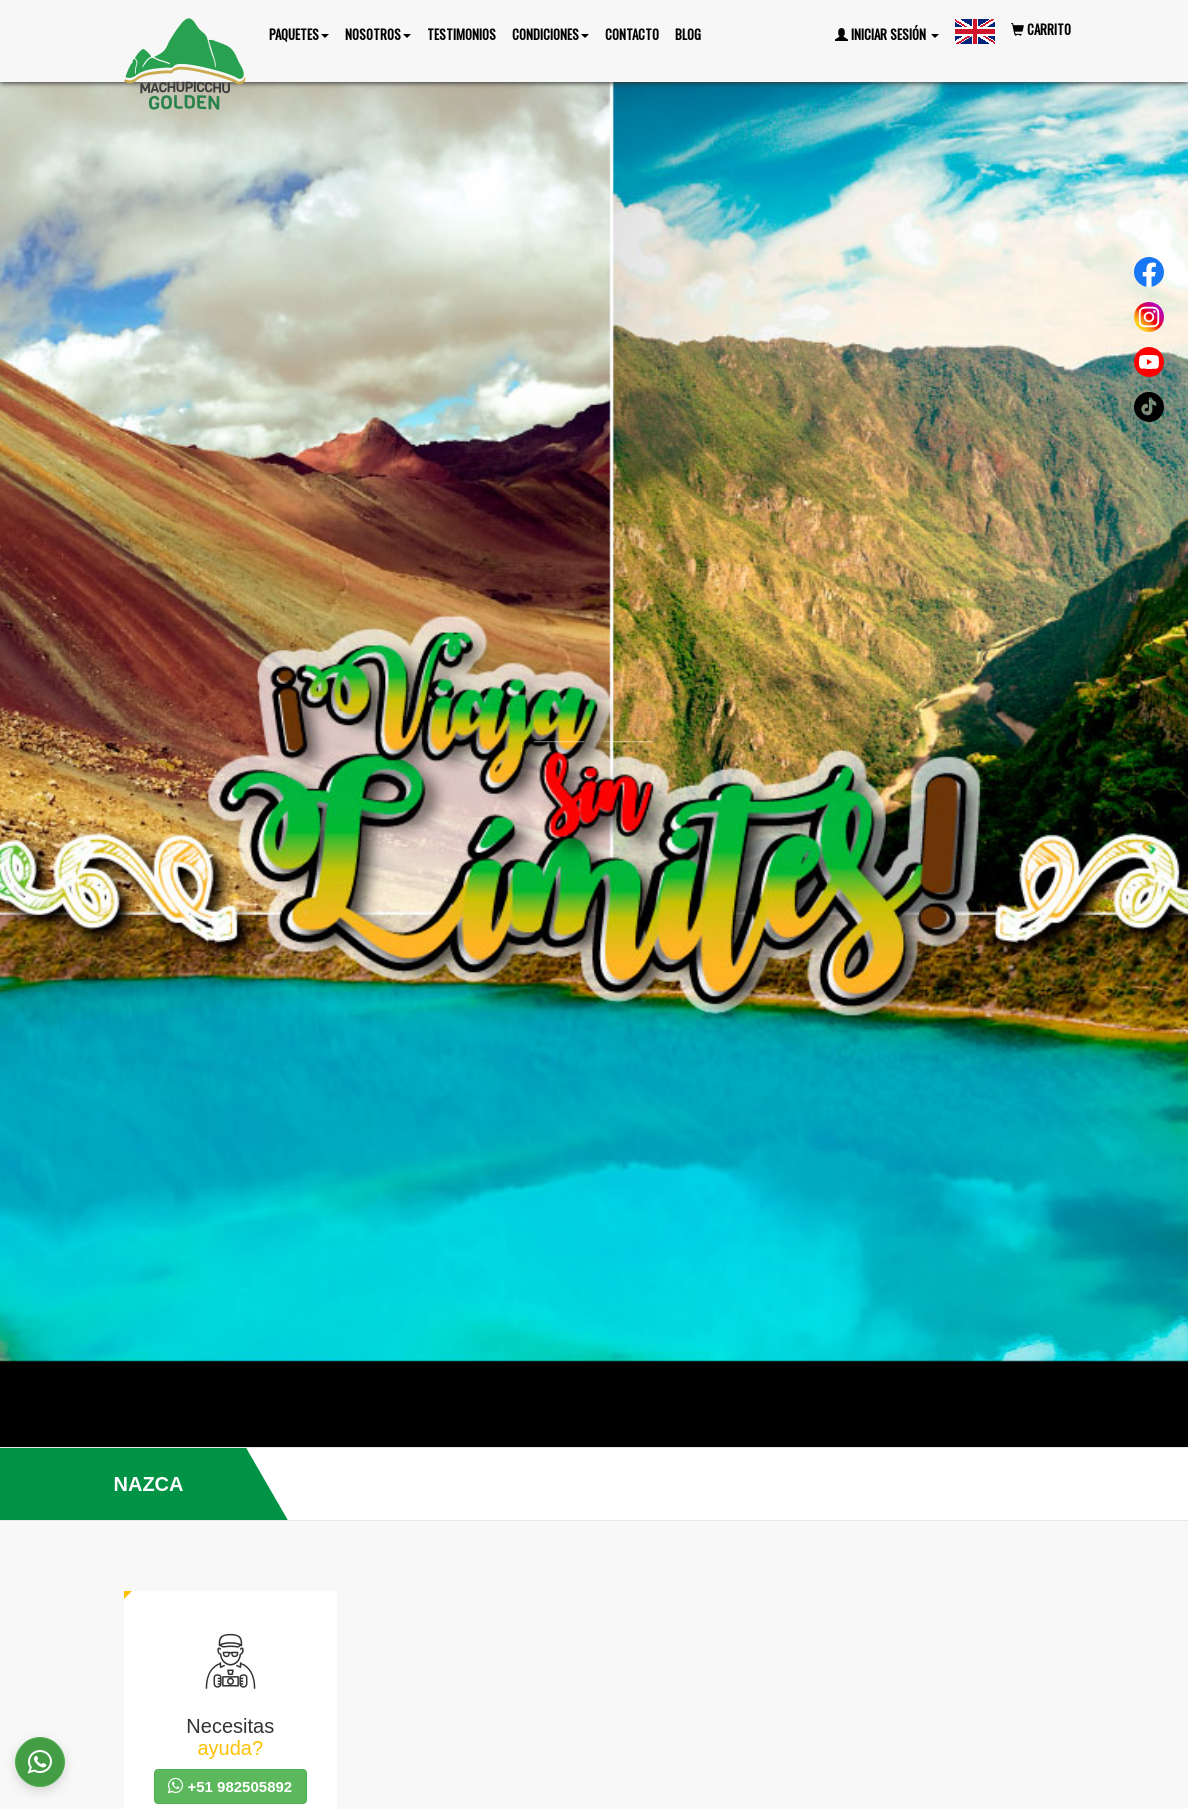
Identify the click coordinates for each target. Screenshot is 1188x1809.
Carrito (1041, 29)
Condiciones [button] (550, 34)
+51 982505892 (230, 1786)
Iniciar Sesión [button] (887, 34)
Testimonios (461, 34)
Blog (688, 34)
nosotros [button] (378, 34)
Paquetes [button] (299, 34)
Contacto (632, 34)
